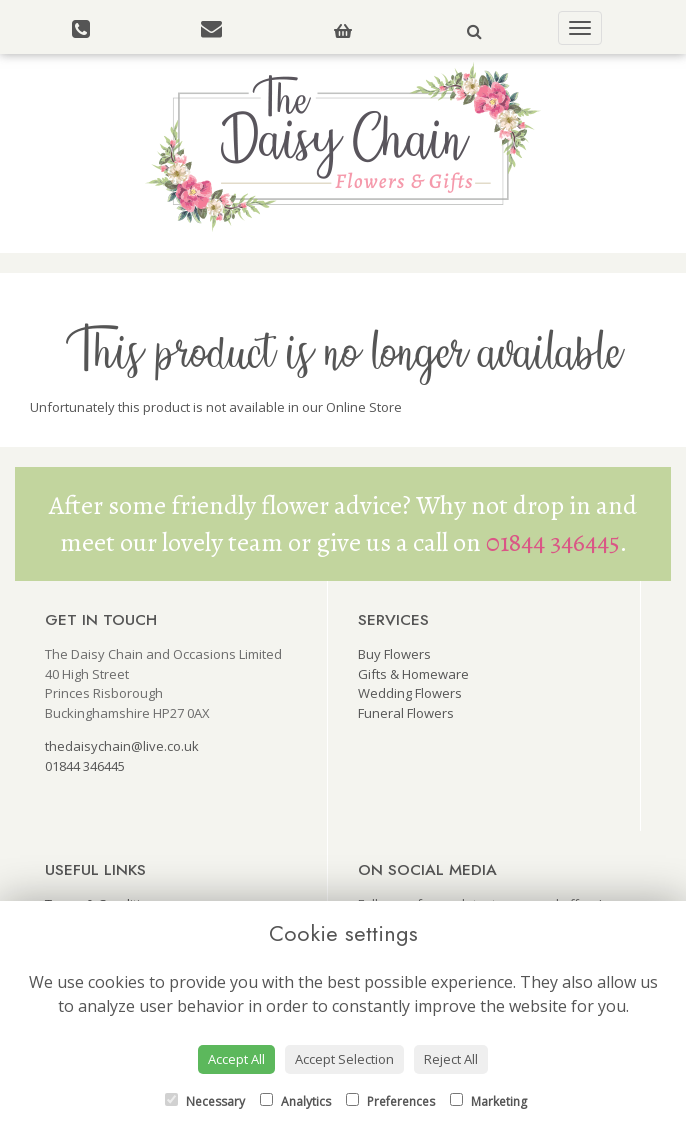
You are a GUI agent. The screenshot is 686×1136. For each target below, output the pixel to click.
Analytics (295, 1101)
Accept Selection (344, 1059)
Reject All (451, 1059)
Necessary (205, 1101)
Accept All (236, 1059)
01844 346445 (553, 542)
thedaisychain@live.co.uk (122, 746)
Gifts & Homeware (413, 674)
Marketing (488, 1101)
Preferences (390, 1101)
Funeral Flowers (406, 713)
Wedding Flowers (410, 693)
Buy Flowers (394, 654)
